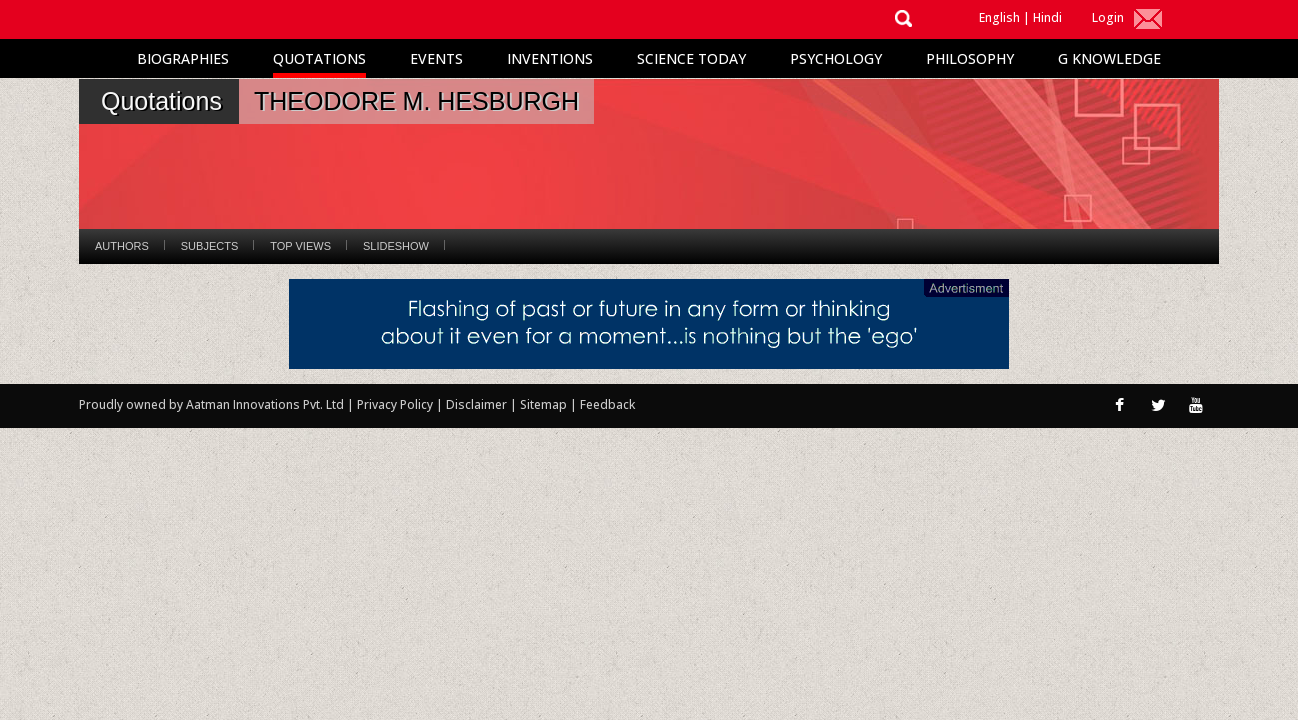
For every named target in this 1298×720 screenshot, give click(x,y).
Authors (122, 246)
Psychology (836, 58)
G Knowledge (1109, 58)
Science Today (691, 58)
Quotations (319, 58)
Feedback (607, 404)
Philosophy (970, 58)
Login (1108, 17)
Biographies (183, 58)
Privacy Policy (396, 404)
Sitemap (545, 404)
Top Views (300, 246)
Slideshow (396, 246)
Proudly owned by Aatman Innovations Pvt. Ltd (211, 404)
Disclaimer (476, 404)
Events (436, 58)
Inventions (550, 58)
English (999, 17)
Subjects (209, 246)
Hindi (1047, 17)
